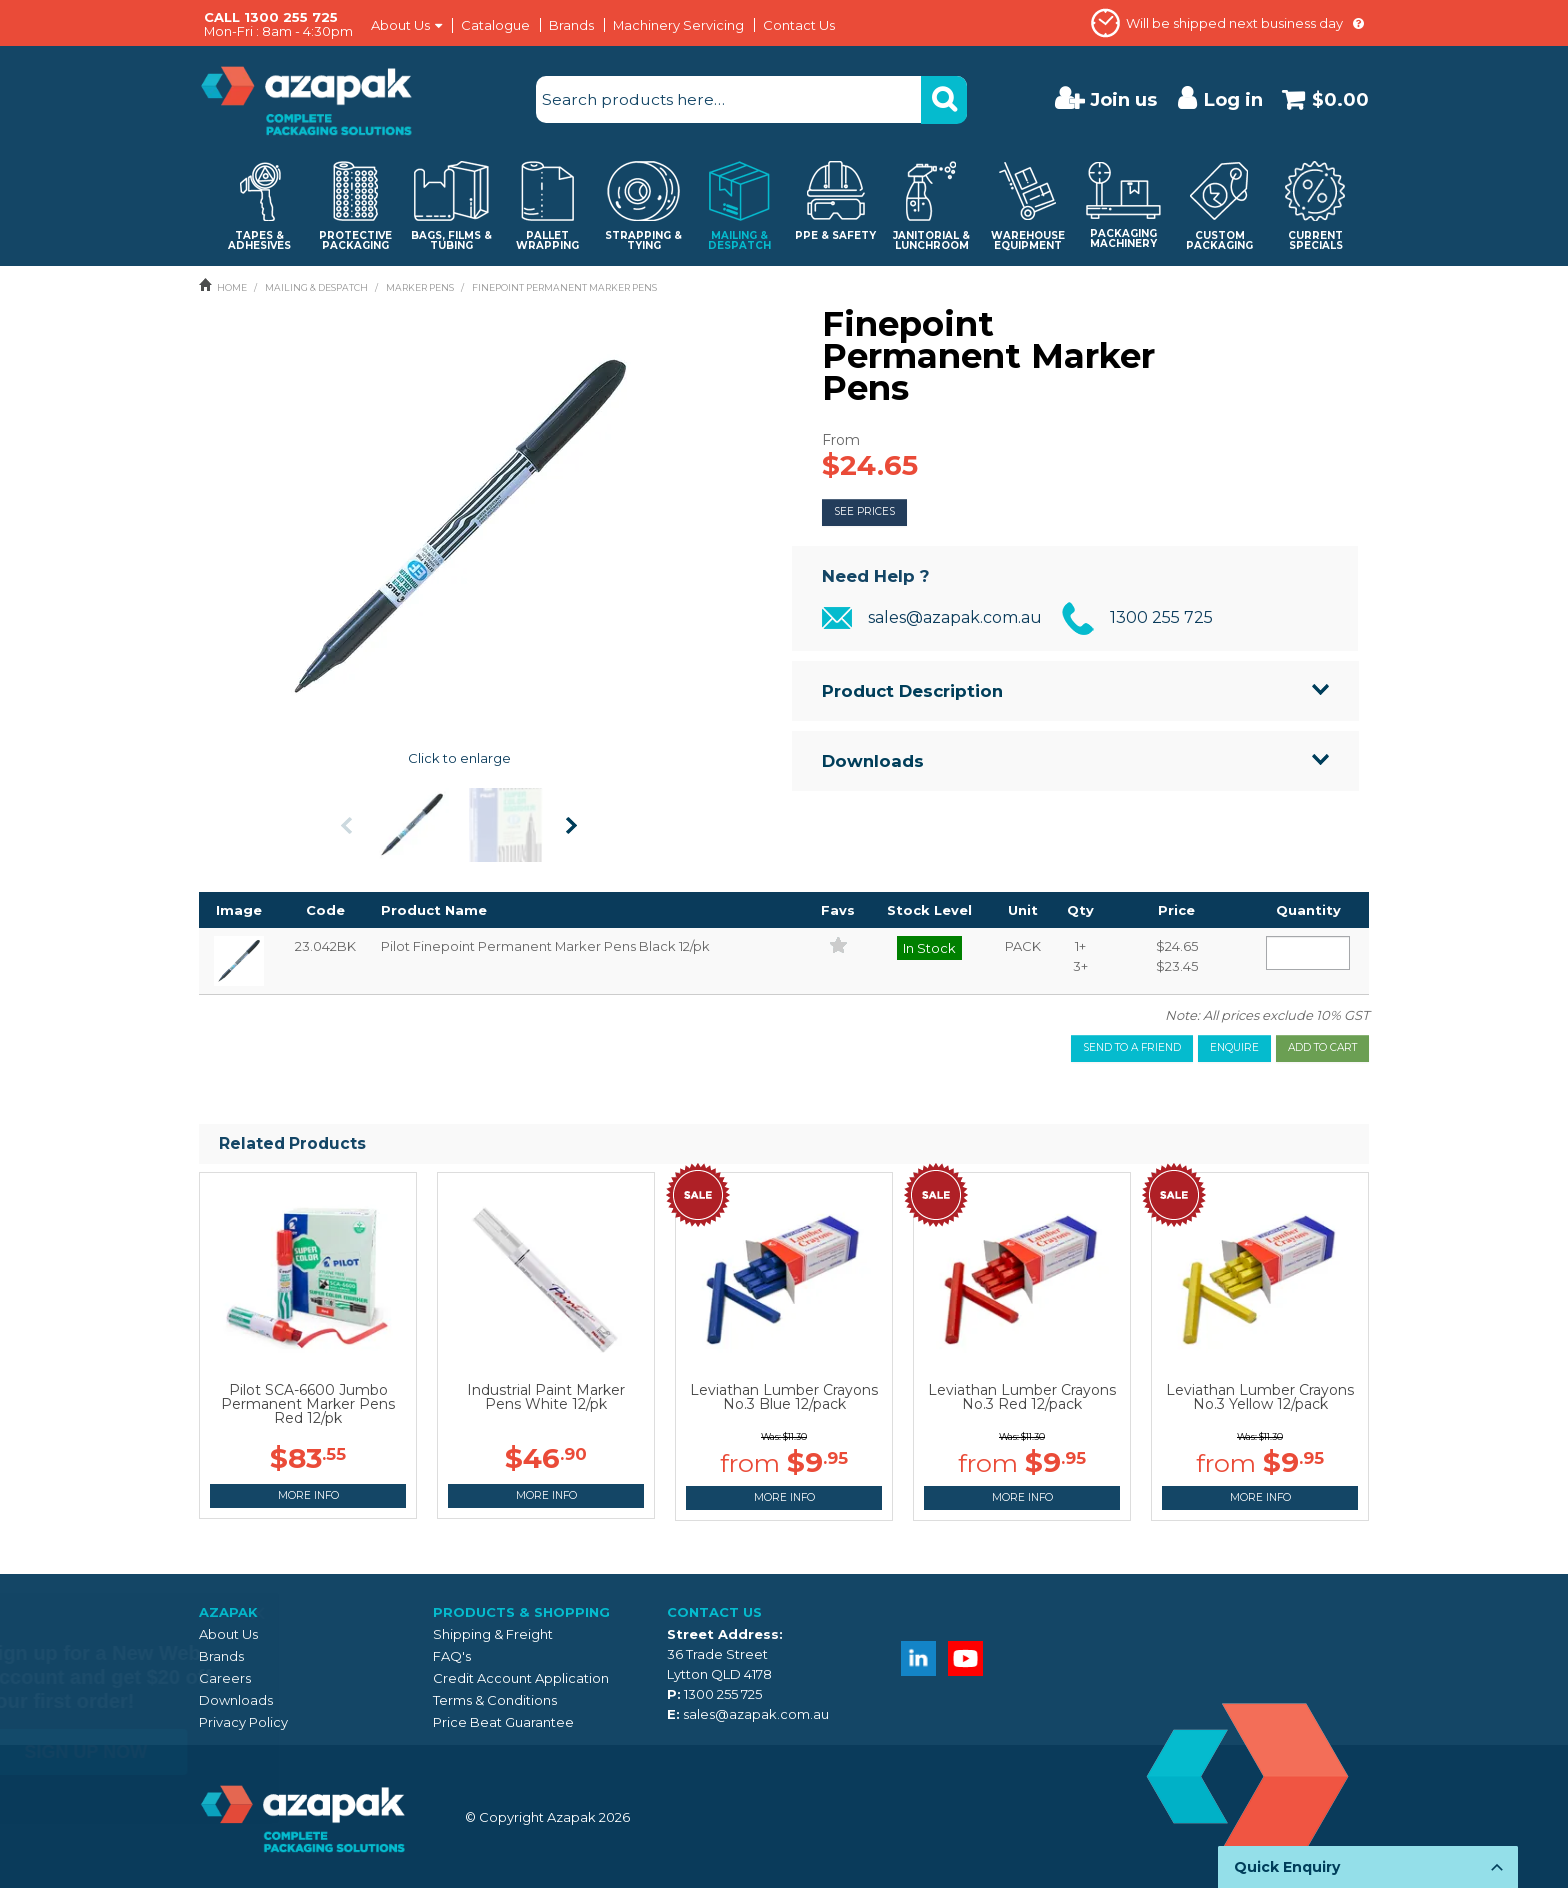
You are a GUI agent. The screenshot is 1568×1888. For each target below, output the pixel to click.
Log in (1233, 99)
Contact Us (799, 25)
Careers (225, 1678)
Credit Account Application (521, 1678)
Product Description (912, 691)
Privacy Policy (243, 1722)
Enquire (1234, 1047)
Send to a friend (1132, 1047)
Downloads (873, 761)
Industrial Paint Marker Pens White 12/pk (546, 1397)
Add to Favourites (838, 944)
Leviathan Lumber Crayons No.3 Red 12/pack (1022, 1397)
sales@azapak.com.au (955, 617)
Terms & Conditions (495, 1700)
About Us (400, 25)
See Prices (864, 511)
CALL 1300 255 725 (271, 17)
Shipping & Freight (493, 1634)
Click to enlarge (459, 758)
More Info (308, 1495)
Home (232, 287)
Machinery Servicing (678, 25)
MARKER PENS (420, 287)
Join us (1123, 99)
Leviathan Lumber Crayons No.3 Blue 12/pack (784, 1397)
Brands (571, 25)
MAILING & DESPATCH (316, 287)
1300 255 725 (1161, 617)
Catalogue (495, 25)
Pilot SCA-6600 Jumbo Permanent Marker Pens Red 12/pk (308, 1404)
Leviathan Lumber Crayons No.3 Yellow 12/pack (1260, 1397)
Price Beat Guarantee (503, 1722)
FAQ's (452, 1656)
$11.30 (795, 1436)
